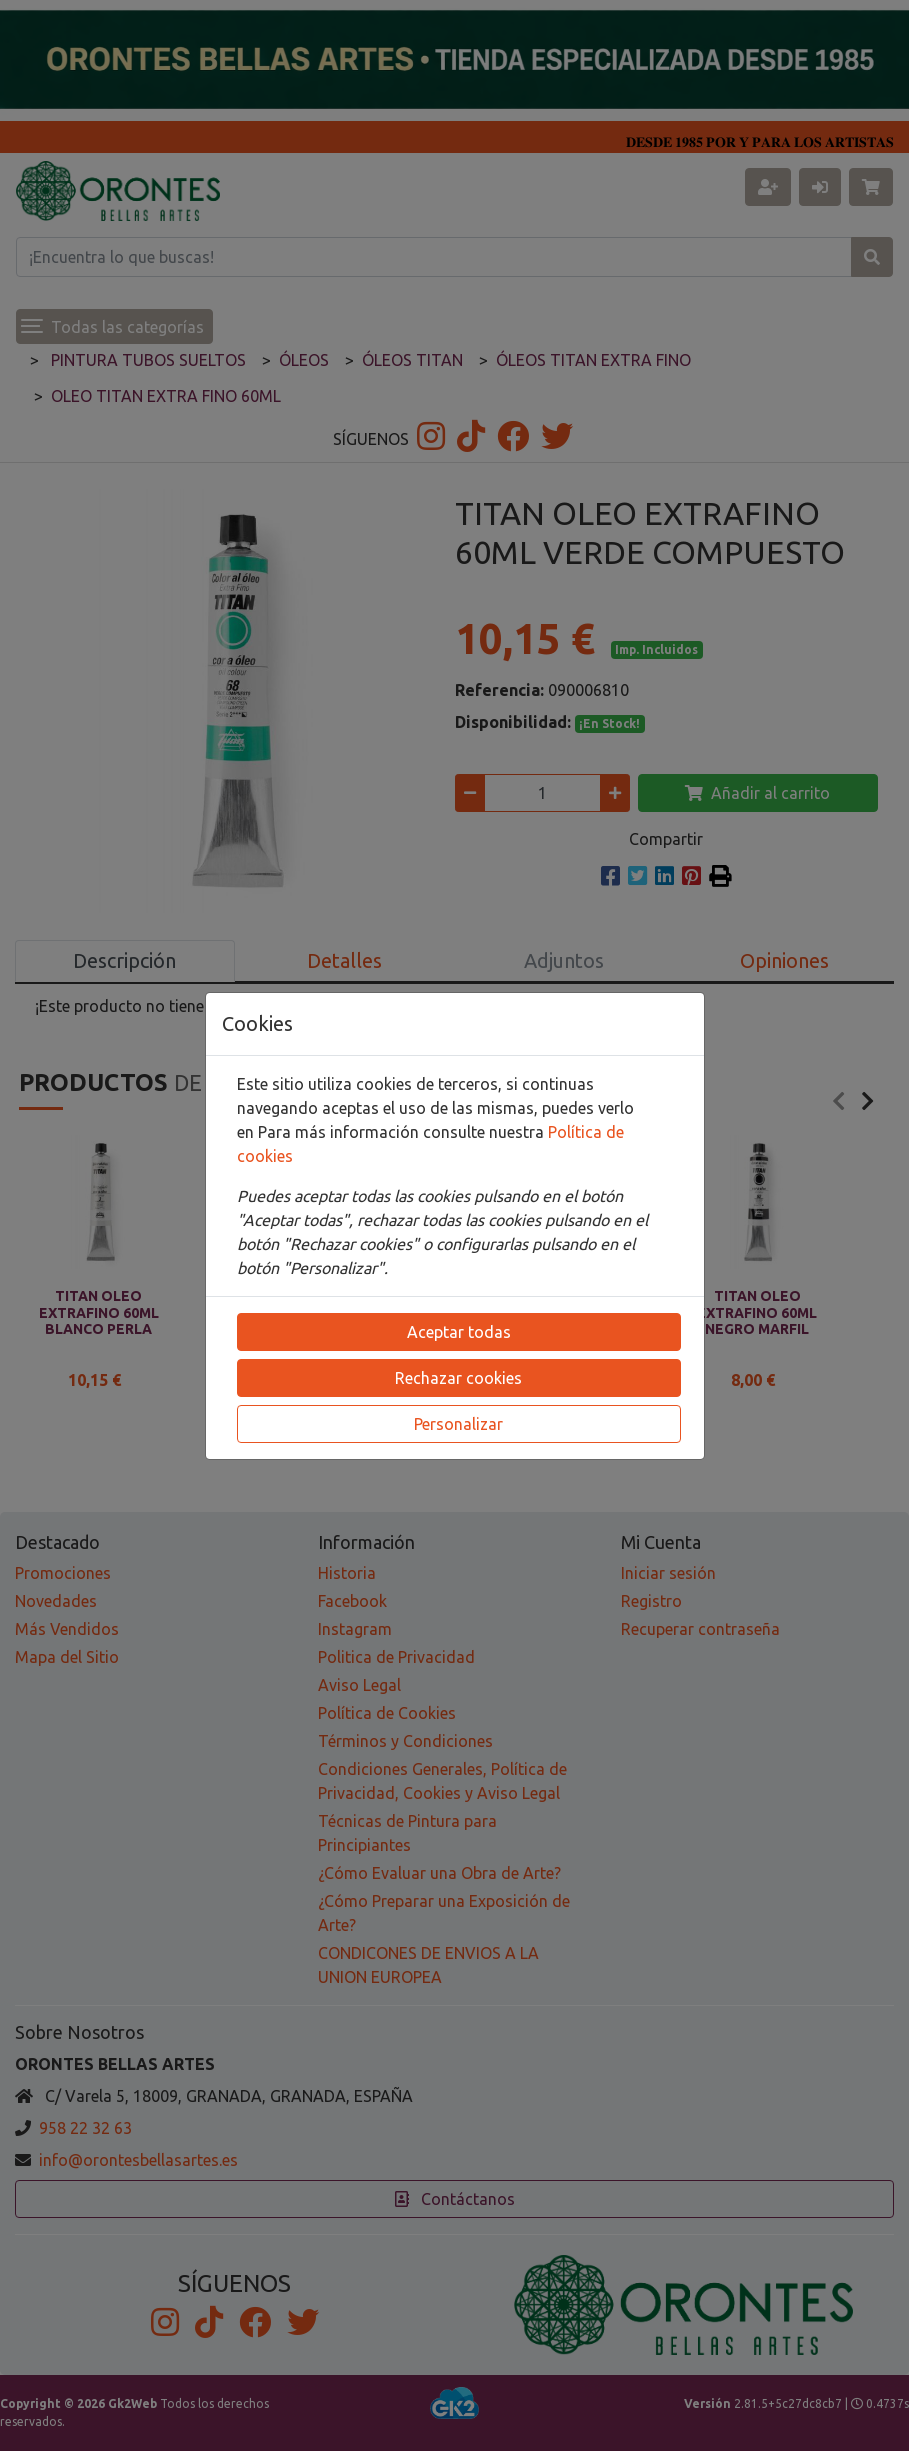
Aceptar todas (459, 1332)
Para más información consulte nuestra (403, 1132)
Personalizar (458, 1424)
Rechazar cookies (458, 1378)
